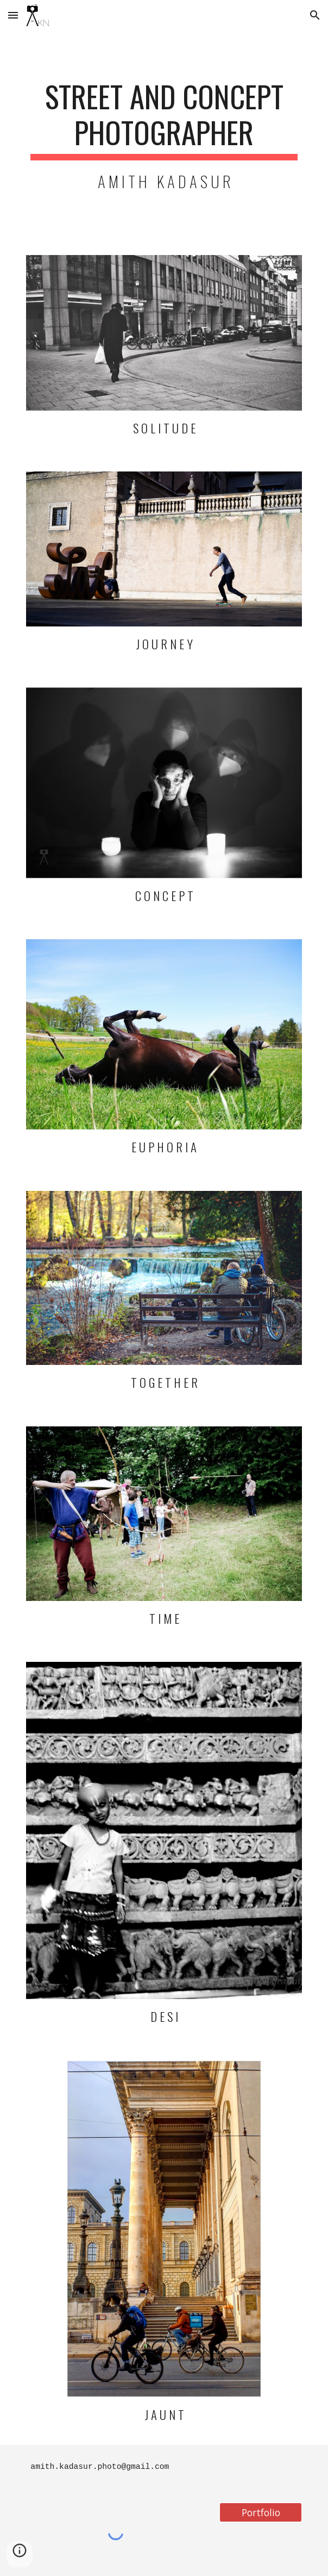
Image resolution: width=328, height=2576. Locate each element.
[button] (13, 15)
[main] (163, 136)
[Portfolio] (260, 2512)
